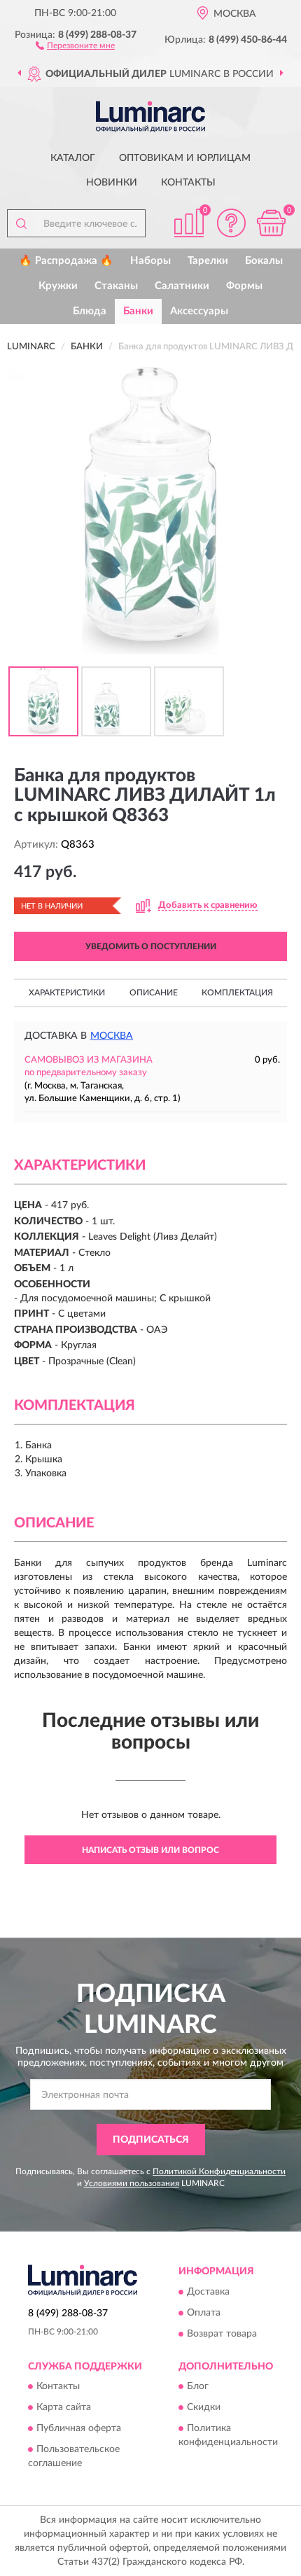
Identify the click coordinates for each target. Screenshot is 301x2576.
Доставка (208, 2292)
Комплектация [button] (237, 992)
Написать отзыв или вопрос (150, 1850)
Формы (244, 286)
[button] (75, 45)
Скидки (203, 2408)
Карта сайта (63, 2408)
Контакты (188, 183)
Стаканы (116, 286)
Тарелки (208, 260)
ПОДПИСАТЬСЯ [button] (151, 2140)
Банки (138, 311)
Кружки (58, 286)
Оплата (203, 2313)
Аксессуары (199, 311)
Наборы (150, 260)
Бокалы (264, 260)
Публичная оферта (78, 2429)
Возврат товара (222, 2334)
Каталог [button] (72, 158)
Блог (198, 2387)
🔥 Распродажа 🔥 (66, 260)
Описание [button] (154, 992)
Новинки (111, 183)
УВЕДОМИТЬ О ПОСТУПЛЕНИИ (150, 946)
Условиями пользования (131, 2183)
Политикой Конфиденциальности (219, 2171)
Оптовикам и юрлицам (185, 158)
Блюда (89, 311)
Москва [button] (111, 1036)
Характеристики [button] (67, 992)
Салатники (182, 286)
